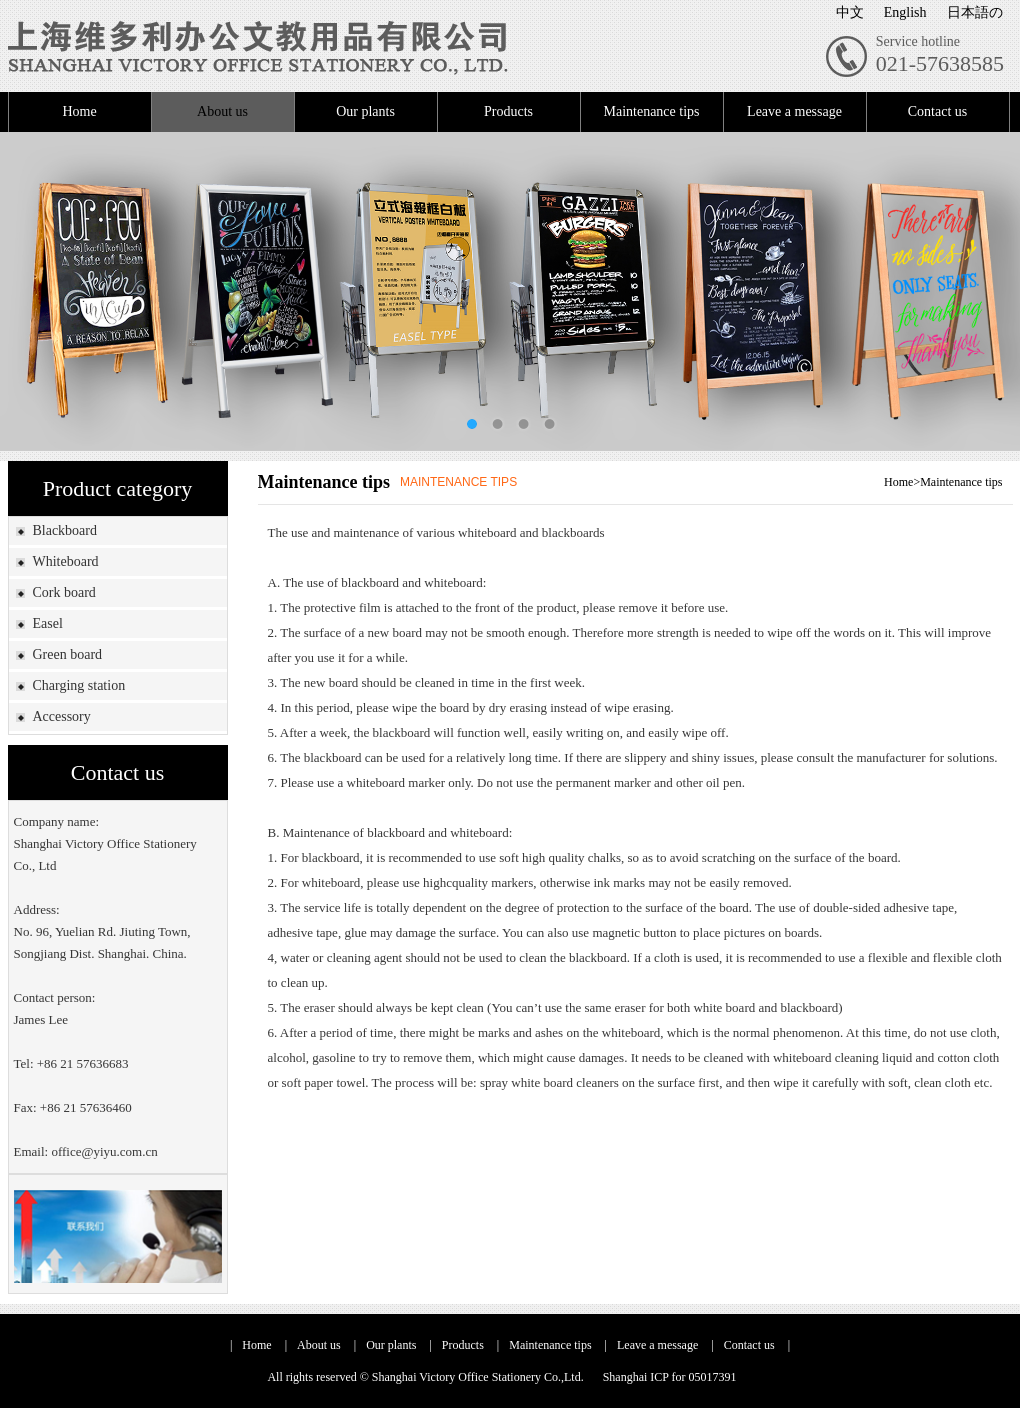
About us (222, 111)
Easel (47, 623)
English (905, 12)
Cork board (63, 592)
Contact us (938, 111)
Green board (67, 654)
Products (508, 111)
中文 (850, 12)
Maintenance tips (651, 111)
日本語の (975, 12)
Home (79, 111)
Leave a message (794, 111)
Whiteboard (65, 561)
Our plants (365, 111)
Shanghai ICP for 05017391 (670, 1377)
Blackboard (64, 530)
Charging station (78, 685)
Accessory (61, 716)
